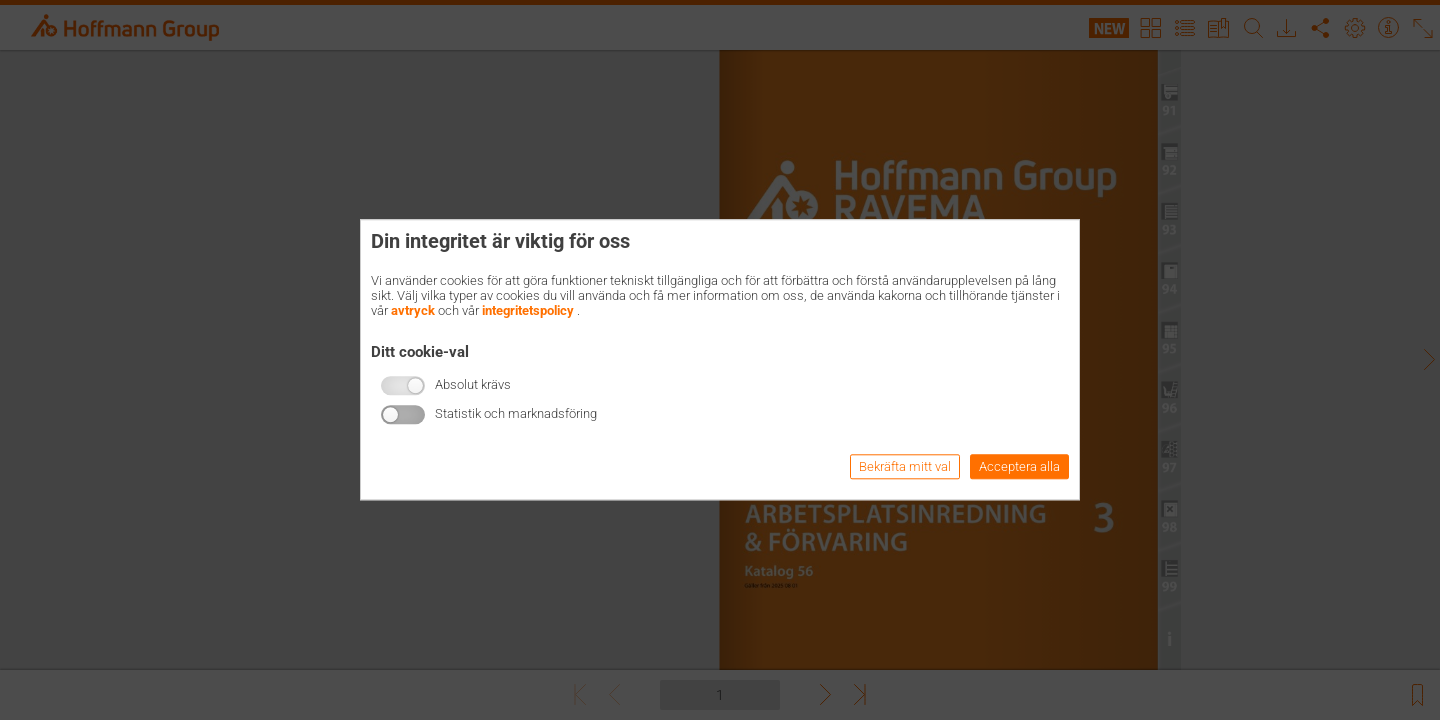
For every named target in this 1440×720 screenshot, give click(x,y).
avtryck (413, 310)
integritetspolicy (528, 310)
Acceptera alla (1019, 467)
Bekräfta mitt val (905, 467)
